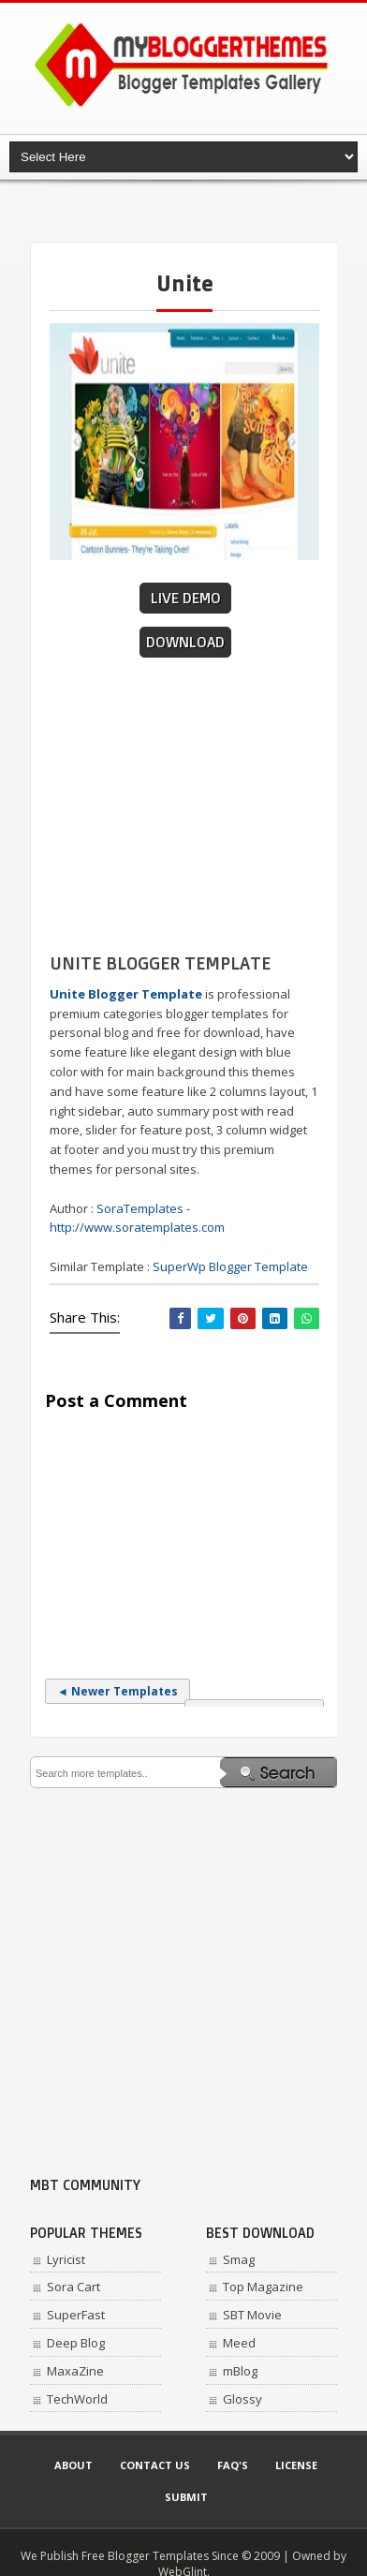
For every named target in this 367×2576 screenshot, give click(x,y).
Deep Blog (76, 2342)
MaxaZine (75, 2370)
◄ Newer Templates (117, 1691)
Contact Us (155, 2465)
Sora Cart (73, 2286)
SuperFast (76, 2314)
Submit (186, 2497)
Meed (239, 2342)
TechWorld (77, 2399)
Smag (239, 2259)
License (296, 2465)
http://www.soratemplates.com (137, 1227)
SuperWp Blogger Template (230, 1266)
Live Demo (186, 598)
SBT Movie (252, 2314)
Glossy (242, 2399)
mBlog (240, 2370)
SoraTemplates (140, 1208)
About (73, 2465)
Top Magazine (263, 2286)
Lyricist (66, 2259)
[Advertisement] (198, 210)
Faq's (232, 2465)
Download (185, 642)
